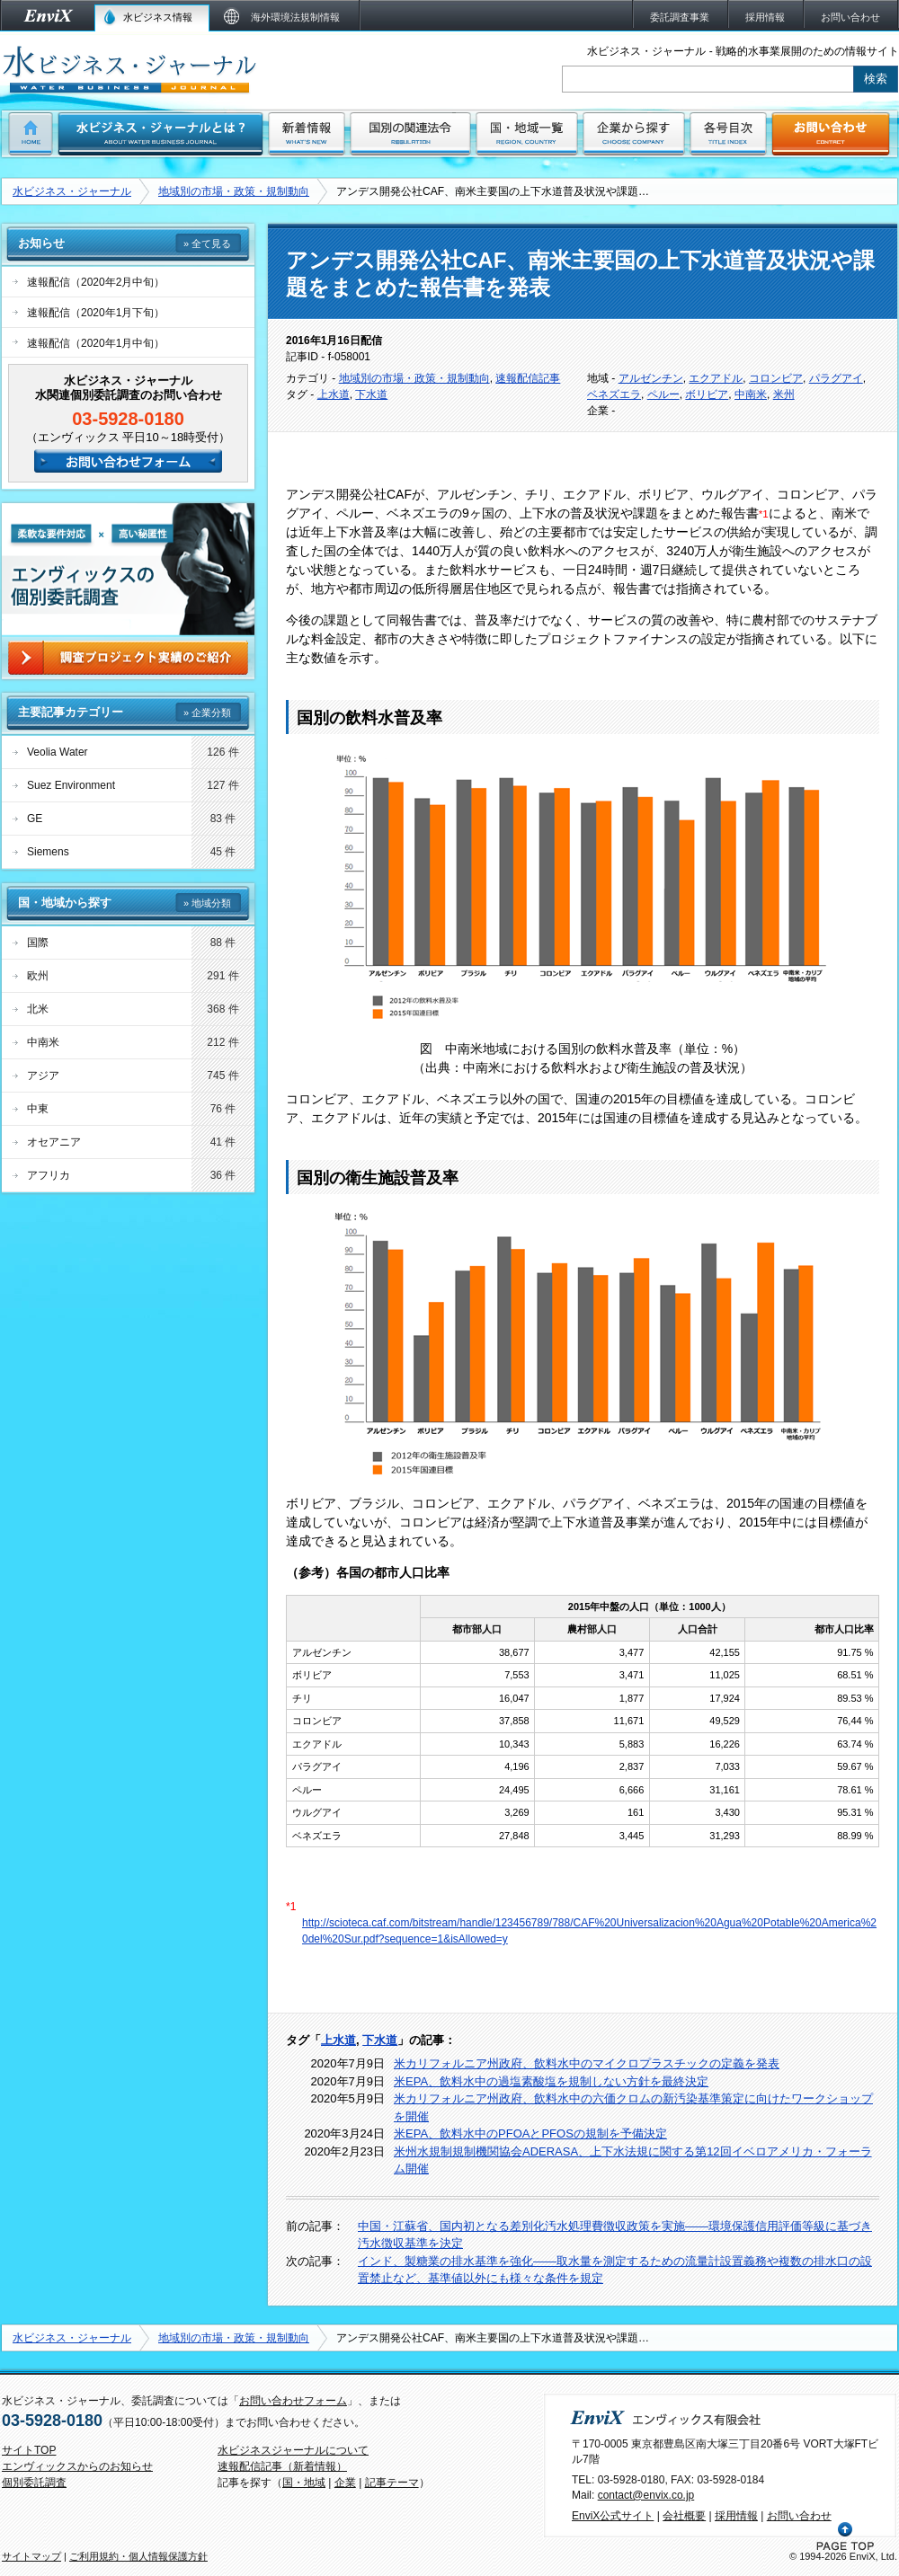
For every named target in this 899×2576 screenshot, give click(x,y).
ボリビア (706, 394)
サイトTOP (29, 2450)
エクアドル (716, 378)
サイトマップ (31, 2556)
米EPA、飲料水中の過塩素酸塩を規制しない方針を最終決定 (551, 2081)
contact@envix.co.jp (646, 2495)
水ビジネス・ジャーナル (72, 191)
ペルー (663, 394)
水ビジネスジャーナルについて (293, 2450)
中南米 (750, 394)
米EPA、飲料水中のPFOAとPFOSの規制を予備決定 (530, 2133)
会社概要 (684, 2516)
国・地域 (303, 2482)
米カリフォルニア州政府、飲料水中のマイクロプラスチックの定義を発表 (586, 2063)
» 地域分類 (207, 903)
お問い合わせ (799, 2516)
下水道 (371, 394)
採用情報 (736, 2516)
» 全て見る (207, 243)
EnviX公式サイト (613, 2516)
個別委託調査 (34, 2482)
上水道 (333, 394)
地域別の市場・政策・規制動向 (233, 191)
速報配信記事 (527, 378)
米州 (784, 394)
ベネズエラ (614, 394)
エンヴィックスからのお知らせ (77, 2466)
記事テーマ (392, 2482)
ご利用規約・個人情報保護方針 (138, 2556)
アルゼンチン (651, 378)
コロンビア (776, 378)
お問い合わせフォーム (293, 2401)
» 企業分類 (207, 712)
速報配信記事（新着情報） (282, 2466)
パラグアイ (836, 378)
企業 (345, 2482)
